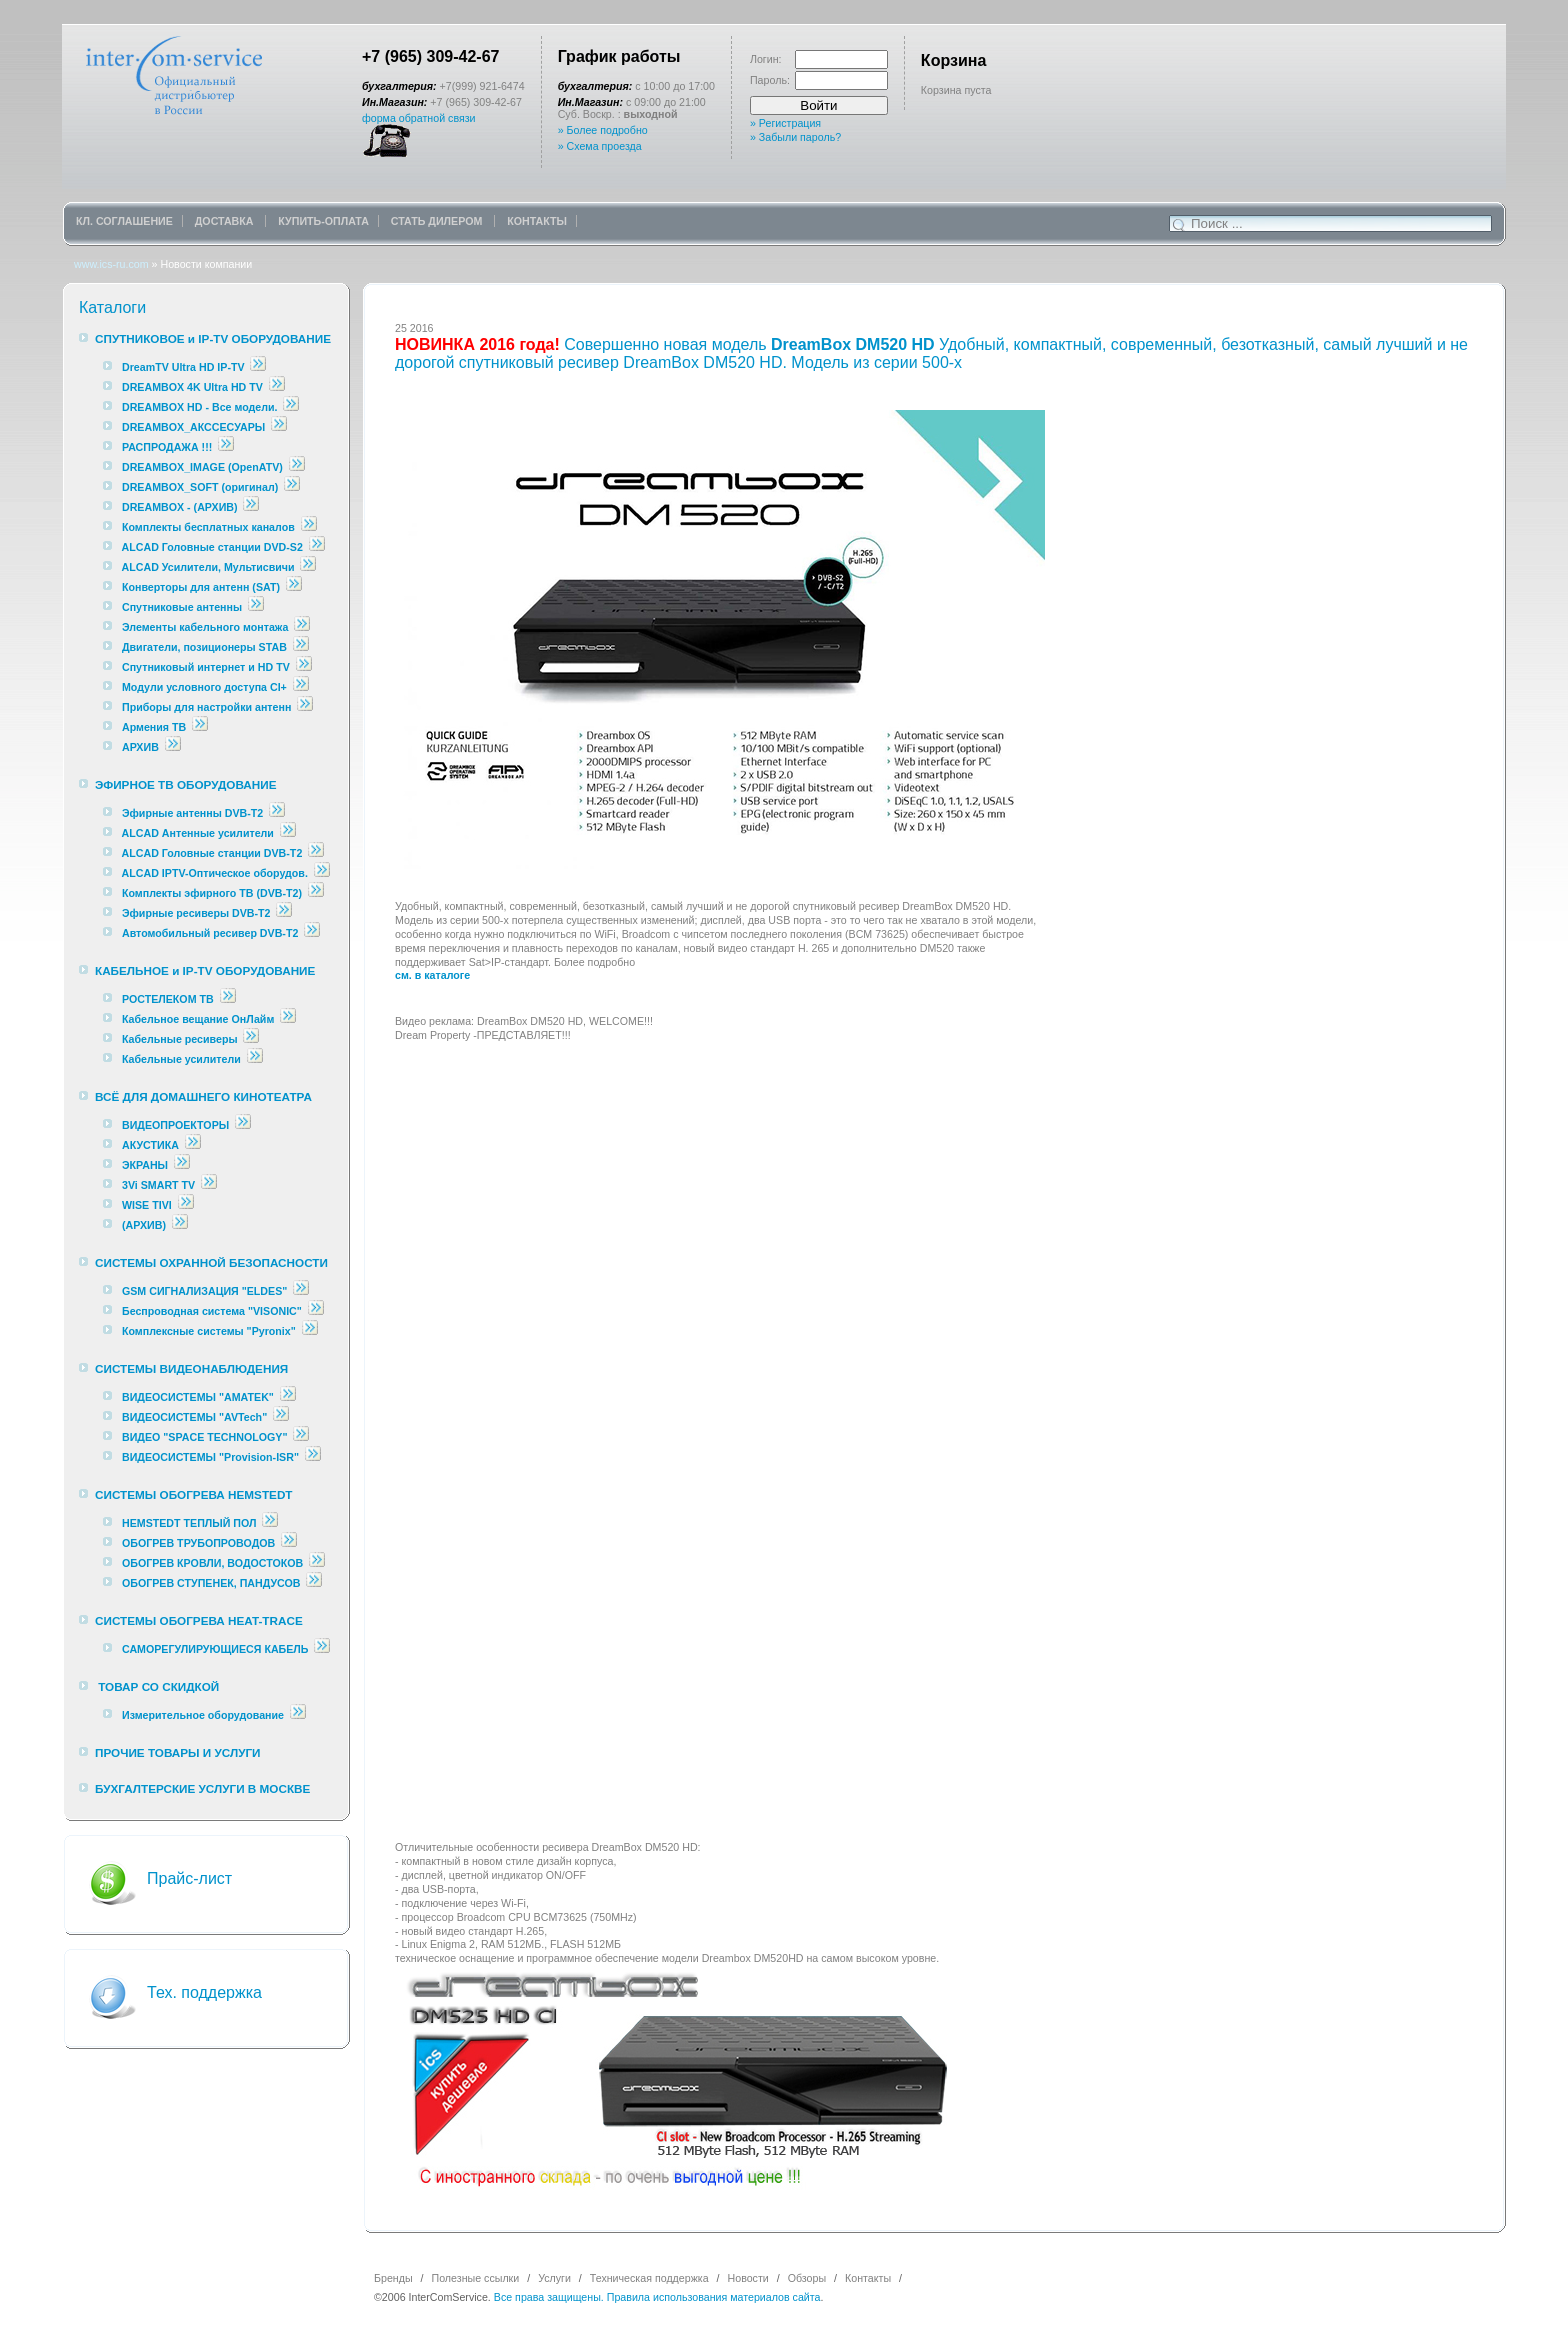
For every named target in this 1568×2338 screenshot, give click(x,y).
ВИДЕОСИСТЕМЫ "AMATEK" (198, 1397)
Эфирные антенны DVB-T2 (192, 813)
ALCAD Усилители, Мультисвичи (210, 567)
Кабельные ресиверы (180, 1039)
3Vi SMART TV (158, 1185)
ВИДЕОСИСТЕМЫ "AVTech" (194, 1417)
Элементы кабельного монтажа (205, 627)
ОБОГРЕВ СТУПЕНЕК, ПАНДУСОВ (211, 1583)
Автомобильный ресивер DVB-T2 (210, 933)
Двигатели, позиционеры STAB (204, 647)
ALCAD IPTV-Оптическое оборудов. (215, 873)
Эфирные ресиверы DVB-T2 (196, 913)
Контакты (868, 2278)
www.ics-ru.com (111, 264)
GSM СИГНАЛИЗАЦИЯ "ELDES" (204, 1291)
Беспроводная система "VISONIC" (212, 1311)
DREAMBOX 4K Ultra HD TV (194, 387)
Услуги (554, 2278)
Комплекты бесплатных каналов (208, 527)
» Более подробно (603, 130)
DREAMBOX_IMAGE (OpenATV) (202, 467)
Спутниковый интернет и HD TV (206, 667)
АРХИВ (140, 747)
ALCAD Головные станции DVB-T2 (214, 853)
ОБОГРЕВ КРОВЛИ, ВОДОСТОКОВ (212, 1563)
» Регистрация (785, 123)
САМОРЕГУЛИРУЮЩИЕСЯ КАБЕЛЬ (215, 1649)
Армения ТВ (154, 727)
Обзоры (807, 2278)
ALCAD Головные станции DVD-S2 (214, 547)
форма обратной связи (419, 118)
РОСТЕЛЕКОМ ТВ (168, 999)
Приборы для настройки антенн (208, 707)
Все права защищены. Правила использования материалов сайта (657, 2297)
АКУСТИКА (150, 1145)
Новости (748, 2278)
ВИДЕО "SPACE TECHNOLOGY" (204, 1437)
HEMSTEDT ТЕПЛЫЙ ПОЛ (189, 1523)
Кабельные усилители (183, 1059)
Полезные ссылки (476, 2278)
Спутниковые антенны (183, 607)
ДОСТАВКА (226, 221)
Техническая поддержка (649, 2278)
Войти (818, 105)
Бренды (393, 2278)
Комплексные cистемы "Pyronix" (209, 1331)
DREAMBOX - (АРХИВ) (180, 507)
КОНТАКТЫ (537, 221)
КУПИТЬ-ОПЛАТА (323, 221)
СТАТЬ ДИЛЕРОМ (438, 221)
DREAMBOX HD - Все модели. (200, 407)
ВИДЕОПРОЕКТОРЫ (175, 1125)
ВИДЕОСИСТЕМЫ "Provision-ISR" (210, 1457)
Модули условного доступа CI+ (204, 687)
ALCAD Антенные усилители (199, 833)
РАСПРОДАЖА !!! (167, 447)
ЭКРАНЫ (146, 1165)
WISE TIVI (147, 1205)
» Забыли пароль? (795, 137)
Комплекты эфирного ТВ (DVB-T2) (212, 893)
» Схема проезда (600, 146)
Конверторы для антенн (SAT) (201, 587)
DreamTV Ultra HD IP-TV (183, 367)
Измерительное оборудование (203, 1715)
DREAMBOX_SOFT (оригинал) (200, 487)
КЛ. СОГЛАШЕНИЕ (124, 221)
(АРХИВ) (144, 1225)
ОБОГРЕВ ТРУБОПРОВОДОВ (198, 1543)
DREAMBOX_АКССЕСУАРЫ (193, 427)
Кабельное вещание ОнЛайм (198, 1019)
